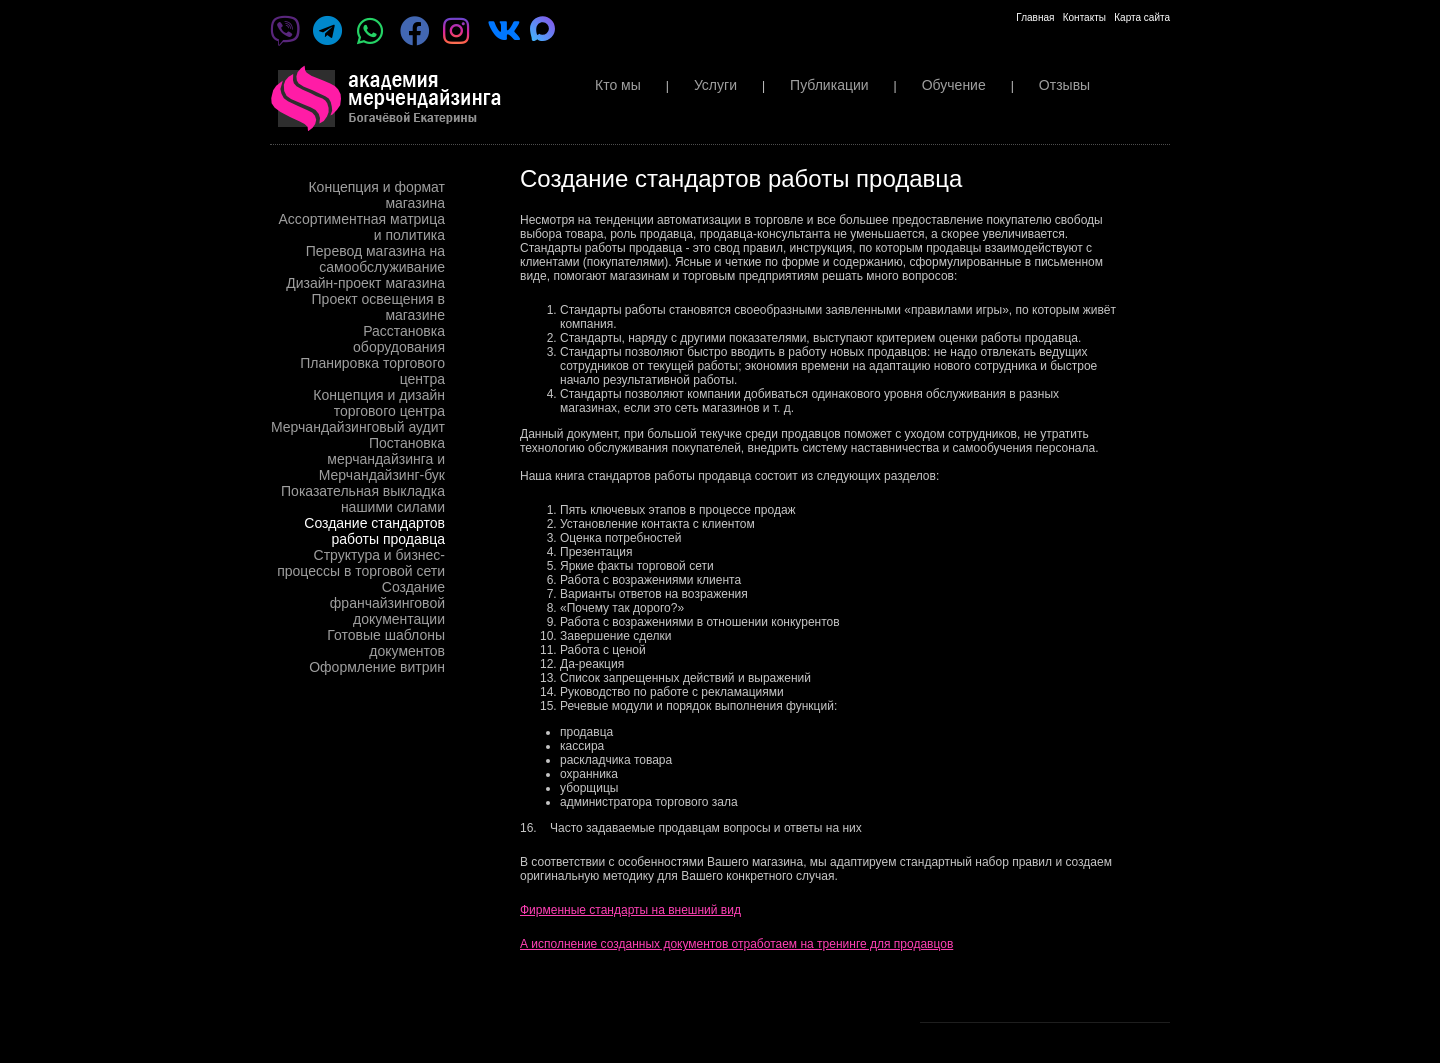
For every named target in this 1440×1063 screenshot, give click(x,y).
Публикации (829, 85)
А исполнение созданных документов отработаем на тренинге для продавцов (736, 944)
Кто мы (618, 85)
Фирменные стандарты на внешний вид (630, 910)
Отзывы (1064, 85)
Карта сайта (1142, 17)
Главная (1035, 17)
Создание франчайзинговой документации (387, 603)
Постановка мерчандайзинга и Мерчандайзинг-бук (382, 459)
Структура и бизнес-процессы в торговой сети (361, 563)
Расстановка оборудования (399, 339)
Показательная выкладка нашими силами (363, 499)
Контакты (1084, 17)
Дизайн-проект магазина (365, 283)
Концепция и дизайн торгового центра (379, 403)
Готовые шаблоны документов (386, 643)
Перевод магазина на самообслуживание (375, 259)
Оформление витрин (377, 667)
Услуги (715, 85)
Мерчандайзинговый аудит (358, 427)
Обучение (954, 85)
